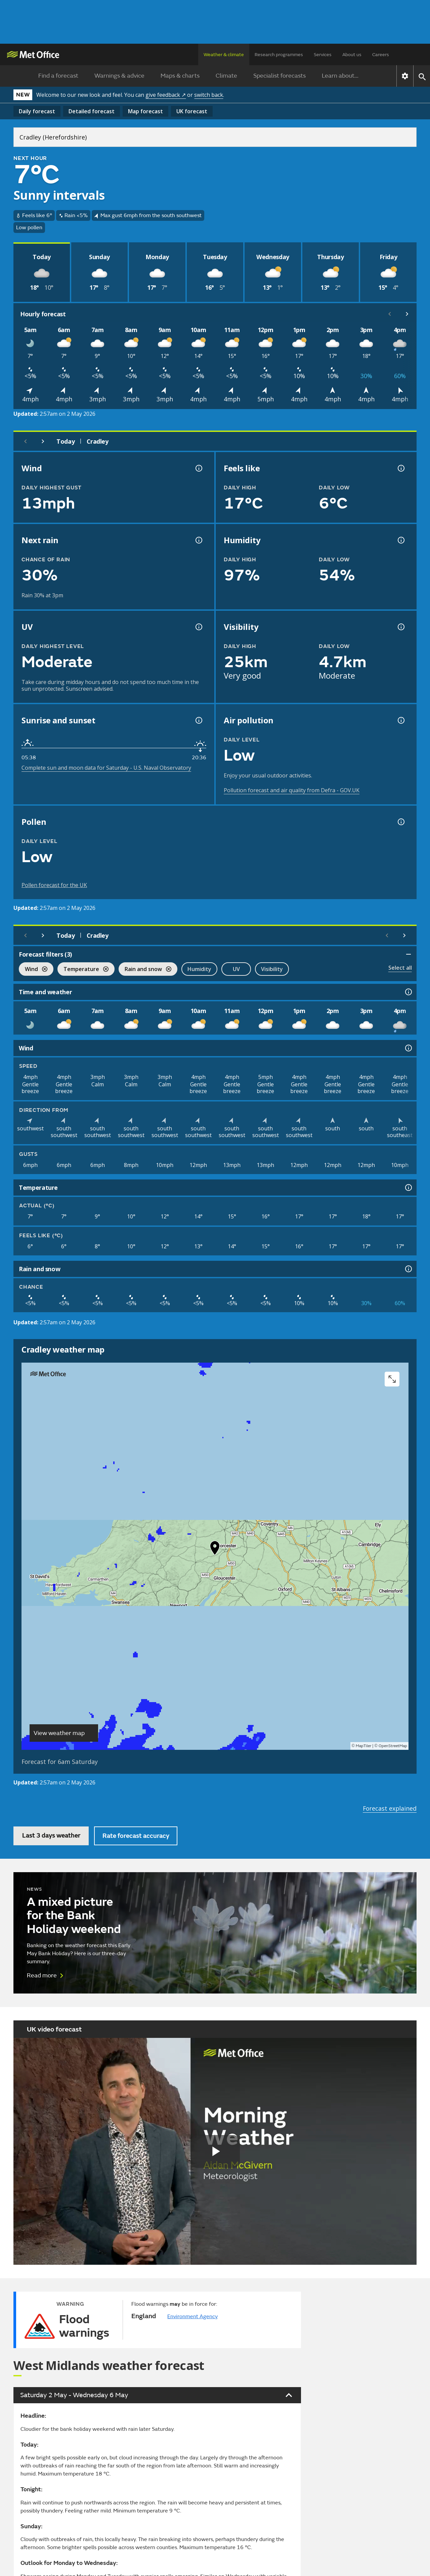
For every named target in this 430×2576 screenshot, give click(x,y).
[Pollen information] (400, 822)
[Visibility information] (400, 627)
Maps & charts (180, 76)
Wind (33, 969)
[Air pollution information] (400, 720)
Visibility (272, 969)
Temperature (83, 969)
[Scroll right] (407, 314)
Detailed (92, 111)
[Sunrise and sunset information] (198, 720)
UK (191, 111)
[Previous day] (25, 441)
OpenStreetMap (393, 1745)
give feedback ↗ (165, 94)
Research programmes (279, 54)
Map (145, 111)
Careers (380, 54)
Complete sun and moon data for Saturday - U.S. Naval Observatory (106, 767)
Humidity (199, 969)
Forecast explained (390, 1808)
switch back (208, 94)
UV (236, 969)
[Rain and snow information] (408, 1269)
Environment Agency (192, 2316)
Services (323, 54)
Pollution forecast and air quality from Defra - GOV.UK (291, 790)
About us (351, 54)
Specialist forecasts (279, 76)
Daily (37, 111)
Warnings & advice (119, 76)
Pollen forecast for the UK (54, 885)
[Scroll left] (389, 314)
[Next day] (43, 441)
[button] (215, 1549)
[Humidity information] (400, 540)
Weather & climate (224, 54)
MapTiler (363, 1745)
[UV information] (198, 627)
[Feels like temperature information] (400, 468)
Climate (226, 76)
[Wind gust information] (198, 468)
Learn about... (340, 76)
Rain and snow (145, 969)
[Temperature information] (408, 1187)
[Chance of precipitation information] (198, 540)
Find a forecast (58, 76)
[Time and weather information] (408, 992)
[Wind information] (408, 1048)
